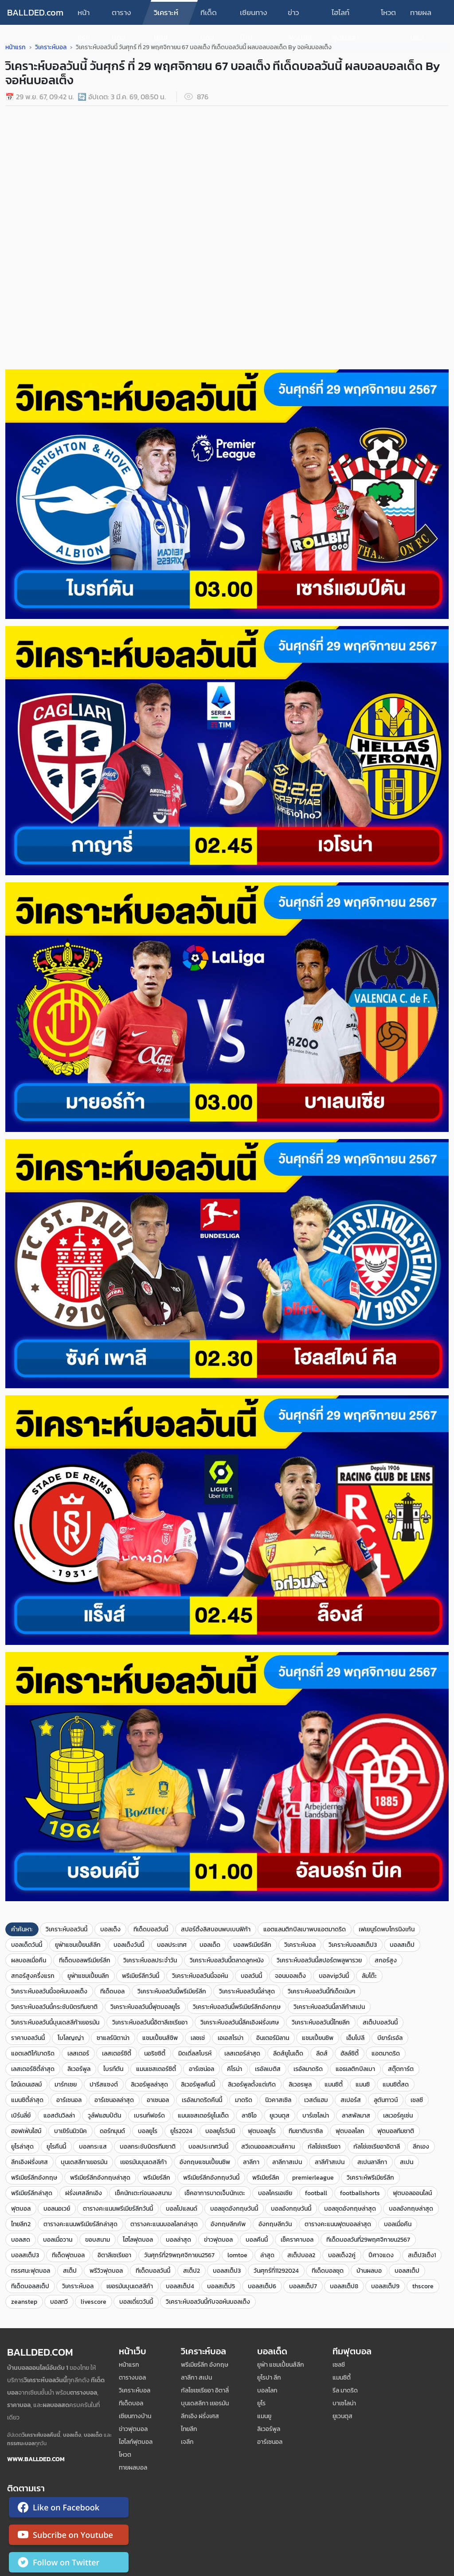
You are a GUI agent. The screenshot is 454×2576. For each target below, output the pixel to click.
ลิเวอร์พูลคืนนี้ (198, 2084)
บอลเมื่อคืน (397, 2224)
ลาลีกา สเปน (196, 2377)
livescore (93, 2301)
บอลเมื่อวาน (57, 2239)
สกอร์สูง (386, 1960)
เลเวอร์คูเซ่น (398, 2115)
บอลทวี (59, 2301)
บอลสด (20, 2239)
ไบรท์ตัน (113, 2069)
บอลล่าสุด (178, 2239)
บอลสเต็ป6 (262, 2286)
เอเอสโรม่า (230, 2038)
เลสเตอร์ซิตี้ (116, 2053)
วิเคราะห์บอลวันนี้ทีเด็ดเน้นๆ (321, 1991)
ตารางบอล (121, 16)
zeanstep (24, 2301)
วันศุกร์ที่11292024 (276, 2270)
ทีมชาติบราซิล (306, 2131)
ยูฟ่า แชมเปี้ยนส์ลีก (280, 2364)
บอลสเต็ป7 (303, 2286)
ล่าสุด (267, 2255)
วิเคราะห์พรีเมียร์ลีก (370, 2177)
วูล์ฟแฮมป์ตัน (104, 2115)
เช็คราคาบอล (297, 2239)
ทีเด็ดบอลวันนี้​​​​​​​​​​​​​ (153, 2270)
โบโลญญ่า (71, 2038)
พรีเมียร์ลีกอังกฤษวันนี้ (211, 2177)
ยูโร (261, 2403)
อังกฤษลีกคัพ (228, 2224)
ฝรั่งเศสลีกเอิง (83, 2193)
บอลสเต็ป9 (385, 2286)
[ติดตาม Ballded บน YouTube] (68, 2537)
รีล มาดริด (345, 2390)
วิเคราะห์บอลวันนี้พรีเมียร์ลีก (171, 1991)
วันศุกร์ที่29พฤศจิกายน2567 (179, 2255)
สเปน (406, 2162)
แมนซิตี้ (334, 2084)
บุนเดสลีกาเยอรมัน (84, 2162)
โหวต (388, 12)
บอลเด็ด (210, 1945)
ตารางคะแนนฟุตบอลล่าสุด (338, 2224)
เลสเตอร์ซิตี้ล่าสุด (33, 2069)
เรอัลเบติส (268, 2069)
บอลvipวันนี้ (334, 1976)
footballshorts (360, 2193)
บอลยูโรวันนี (220, 2131)
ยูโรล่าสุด (22, 2146)
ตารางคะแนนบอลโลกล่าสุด (164, 2224)
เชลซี (417, 2100)
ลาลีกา (251, 2162)
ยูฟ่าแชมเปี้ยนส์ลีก (78, 1945)
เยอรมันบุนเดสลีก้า (143, 2162)
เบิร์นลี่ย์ (21, 2115)
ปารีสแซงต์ (104, 2084)
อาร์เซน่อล (201, 2069)
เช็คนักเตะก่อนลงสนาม (143, 2193)
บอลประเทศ (172, 1945)
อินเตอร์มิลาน (272, 2038)
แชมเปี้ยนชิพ (317, 2038)
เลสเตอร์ (78, 2053)
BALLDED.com (35, 12)
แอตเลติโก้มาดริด (33, 2053)
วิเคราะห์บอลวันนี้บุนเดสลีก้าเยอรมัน (55, 2022)
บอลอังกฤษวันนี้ (291, 2208)
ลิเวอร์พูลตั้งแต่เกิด (252, 2084)
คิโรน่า (234, 2069)
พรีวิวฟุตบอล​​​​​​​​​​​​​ (106, 2270)
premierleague (313, 2177)
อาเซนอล (158, 2100)
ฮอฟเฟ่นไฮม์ (26, 2131)
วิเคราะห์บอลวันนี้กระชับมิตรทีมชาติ (54, 2007)
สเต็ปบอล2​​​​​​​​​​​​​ (301, 2255)
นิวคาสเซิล (278, 2100)
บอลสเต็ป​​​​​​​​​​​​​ (407, 2270)
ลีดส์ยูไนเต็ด (288, 2053)
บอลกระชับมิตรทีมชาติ (148, 2146)
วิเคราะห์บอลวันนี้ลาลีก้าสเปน (329, 2007)
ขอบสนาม (97, 2239)
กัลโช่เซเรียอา (324, 2146)
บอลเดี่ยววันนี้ (136, 2301)
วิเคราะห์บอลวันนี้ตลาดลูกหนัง (227, 1960)
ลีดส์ (322, 2053)
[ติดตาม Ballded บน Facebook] (68, 2509)
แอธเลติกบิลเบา (355, 2069)
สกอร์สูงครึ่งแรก (33, 1976)
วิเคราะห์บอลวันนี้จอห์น (200, 1976)
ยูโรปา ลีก (269, 2377)
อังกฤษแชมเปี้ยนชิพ (205, 2162)
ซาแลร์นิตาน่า (113, 2038)
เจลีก (187, 2442)
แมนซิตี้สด (396, 2084)
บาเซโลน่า (344, 2403)
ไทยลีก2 (21, 2224)
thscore (423, 2286)
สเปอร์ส (350, 2100)
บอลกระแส (93, 2146)
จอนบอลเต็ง (290, 1976)
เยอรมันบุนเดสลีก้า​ (129, 2286)
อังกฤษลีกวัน (275, 2224)
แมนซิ (363, 2084)
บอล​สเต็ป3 (227, 2270)
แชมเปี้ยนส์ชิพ (160, 2038)
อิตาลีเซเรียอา (114, 2255)
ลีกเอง (421, 2146)
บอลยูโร (147, 2131)
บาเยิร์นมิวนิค (70, 2131)
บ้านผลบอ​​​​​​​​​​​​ (369, 2270)
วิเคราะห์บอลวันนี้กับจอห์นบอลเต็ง (208, 2301)
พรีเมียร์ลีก (156, 2177)
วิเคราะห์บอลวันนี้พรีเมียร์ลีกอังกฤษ (237, 2007)
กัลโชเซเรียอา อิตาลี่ (205, 2390)
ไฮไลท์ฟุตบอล (344, 16)
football (316, 2193)
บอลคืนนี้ (257, 2239)
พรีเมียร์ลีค (265, 2177)
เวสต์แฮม (316, 2100)
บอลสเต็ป (402, 1945)
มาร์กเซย (66, 2084)
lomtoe (237, 2255)
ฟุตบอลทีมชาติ (395, 2131)
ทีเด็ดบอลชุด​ (328, 2270)
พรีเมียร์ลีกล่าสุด (31, 2193)
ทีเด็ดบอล (208, 16)
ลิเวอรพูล (300, 2084)
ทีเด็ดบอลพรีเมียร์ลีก (84, 1960)
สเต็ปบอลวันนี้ (380, 2022)
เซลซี (339, 2364)
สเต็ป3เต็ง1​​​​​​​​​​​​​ (422, 2255)
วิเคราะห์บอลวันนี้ (66, 1929)
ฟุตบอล (21, 2208)
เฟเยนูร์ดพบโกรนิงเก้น (387, 1929)
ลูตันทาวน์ (386, 2100)
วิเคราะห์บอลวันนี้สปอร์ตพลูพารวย (319, 1960)
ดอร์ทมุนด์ (112, 2131)
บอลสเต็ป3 (25, 2255)
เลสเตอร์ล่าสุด (242, 2053)
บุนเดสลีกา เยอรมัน (205, 2403)
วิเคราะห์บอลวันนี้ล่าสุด (247, 1991)
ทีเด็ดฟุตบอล (68, 2255)
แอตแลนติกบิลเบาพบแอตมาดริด (304, 1929)
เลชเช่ (198, 2038)
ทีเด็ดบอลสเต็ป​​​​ (30, 2286)
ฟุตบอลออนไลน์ (412, 2193)
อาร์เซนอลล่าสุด (114, 2100)
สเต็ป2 (191, 2270)
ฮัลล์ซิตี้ (349, 2053)
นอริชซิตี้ (154, 2053)
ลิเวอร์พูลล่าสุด (149, 2084)
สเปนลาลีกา (372, 2162)
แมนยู (264, 2416)
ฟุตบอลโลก (350, 2131)
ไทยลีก (189, 2429)
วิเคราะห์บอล (166, 16)
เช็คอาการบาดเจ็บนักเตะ (214, 2193)
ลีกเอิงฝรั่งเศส (29, 2162)
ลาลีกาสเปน (287, 2162)
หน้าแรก (84, 16)
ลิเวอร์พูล (78, 2069)
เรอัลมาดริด (308, 2069)
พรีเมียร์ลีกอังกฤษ (34, 2177)
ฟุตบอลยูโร (262, 2131)
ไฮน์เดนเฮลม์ (26, 2084)
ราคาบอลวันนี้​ (28, 2038)
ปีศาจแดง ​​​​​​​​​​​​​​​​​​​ (381, 2255)
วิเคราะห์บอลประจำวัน (150, 1960)
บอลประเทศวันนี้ (208, 2146)
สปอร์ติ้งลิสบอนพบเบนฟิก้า (215, 1929)
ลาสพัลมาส (356, 2115)
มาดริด (243, 2100)
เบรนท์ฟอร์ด (149, 2115)
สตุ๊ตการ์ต (401, 2069)
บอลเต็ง (110, 1929)
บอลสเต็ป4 (180, 2286)
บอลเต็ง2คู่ (342, 2255)
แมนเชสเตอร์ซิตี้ (156, 2069)
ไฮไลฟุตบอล (138, 2239)
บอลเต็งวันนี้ (129, 1945)
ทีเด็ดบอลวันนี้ (150, 1929)
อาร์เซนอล (69, 2100)
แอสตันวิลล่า (59, 2115)
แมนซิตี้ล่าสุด (27, 2100)
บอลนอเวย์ (56, 2208)
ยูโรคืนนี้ (56, 2146)
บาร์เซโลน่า (315, 2115)
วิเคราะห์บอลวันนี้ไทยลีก (321, 2022)
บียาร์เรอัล (390, 2038)
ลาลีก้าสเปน (329, 2162)
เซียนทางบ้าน (253, 16)
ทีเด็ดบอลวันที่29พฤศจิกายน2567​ (368, 2239)
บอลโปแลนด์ (181, 2208)
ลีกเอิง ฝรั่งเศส (200, 2416)
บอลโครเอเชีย (275, 2193)
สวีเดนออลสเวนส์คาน (268, 2146)
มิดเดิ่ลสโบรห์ (194, 2053)
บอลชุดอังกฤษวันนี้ (234, 2208)
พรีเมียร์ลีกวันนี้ (140, 1976)
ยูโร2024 (181, 2131)
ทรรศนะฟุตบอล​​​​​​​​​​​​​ (30, 2270)
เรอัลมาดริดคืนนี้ (202, 2100)
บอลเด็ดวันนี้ (26, 1945)
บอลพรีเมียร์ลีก (252, 1945)
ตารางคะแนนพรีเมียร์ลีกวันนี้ (118, 2208)
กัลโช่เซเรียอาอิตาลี (376, 2146)
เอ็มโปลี (355, 2038)
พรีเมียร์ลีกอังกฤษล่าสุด (100, 2177)
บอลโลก (267, 2390)
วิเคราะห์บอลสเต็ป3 (353, 1945)
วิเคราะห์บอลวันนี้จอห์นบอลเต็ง (49, 1991)
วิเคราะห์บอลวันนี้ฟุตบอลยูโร (145, 2007)
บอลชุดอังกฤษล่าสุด (350, 2208)
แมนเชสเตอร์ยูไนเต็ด (203, 2115)
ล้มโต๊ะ (369, 1976)
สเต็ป (70, 2270)
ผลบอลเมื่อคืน (28, 1960)
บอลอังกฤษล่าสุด (411, 2208)
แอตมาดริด (386, 2053)
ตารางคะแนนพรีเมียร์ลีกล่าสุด (80, 2224)
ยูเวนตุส (280, 2115)
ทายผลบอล (420, 16)
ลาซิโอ (249, 2115)
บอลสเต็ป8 (344, 2286)
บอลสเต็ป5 (221, 2286)
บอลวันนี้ (251, 1976)
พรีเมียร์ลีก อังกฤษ (204, 2364)
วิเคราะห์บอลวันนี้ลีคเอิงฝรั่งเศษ (239, 2022)
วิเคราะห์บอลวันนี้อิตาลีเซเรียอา (150, 2022)
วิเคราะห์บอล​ (78, 2286)
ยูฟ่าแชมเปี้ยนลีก (88, 1976)
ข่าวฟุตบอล (300, 16)
